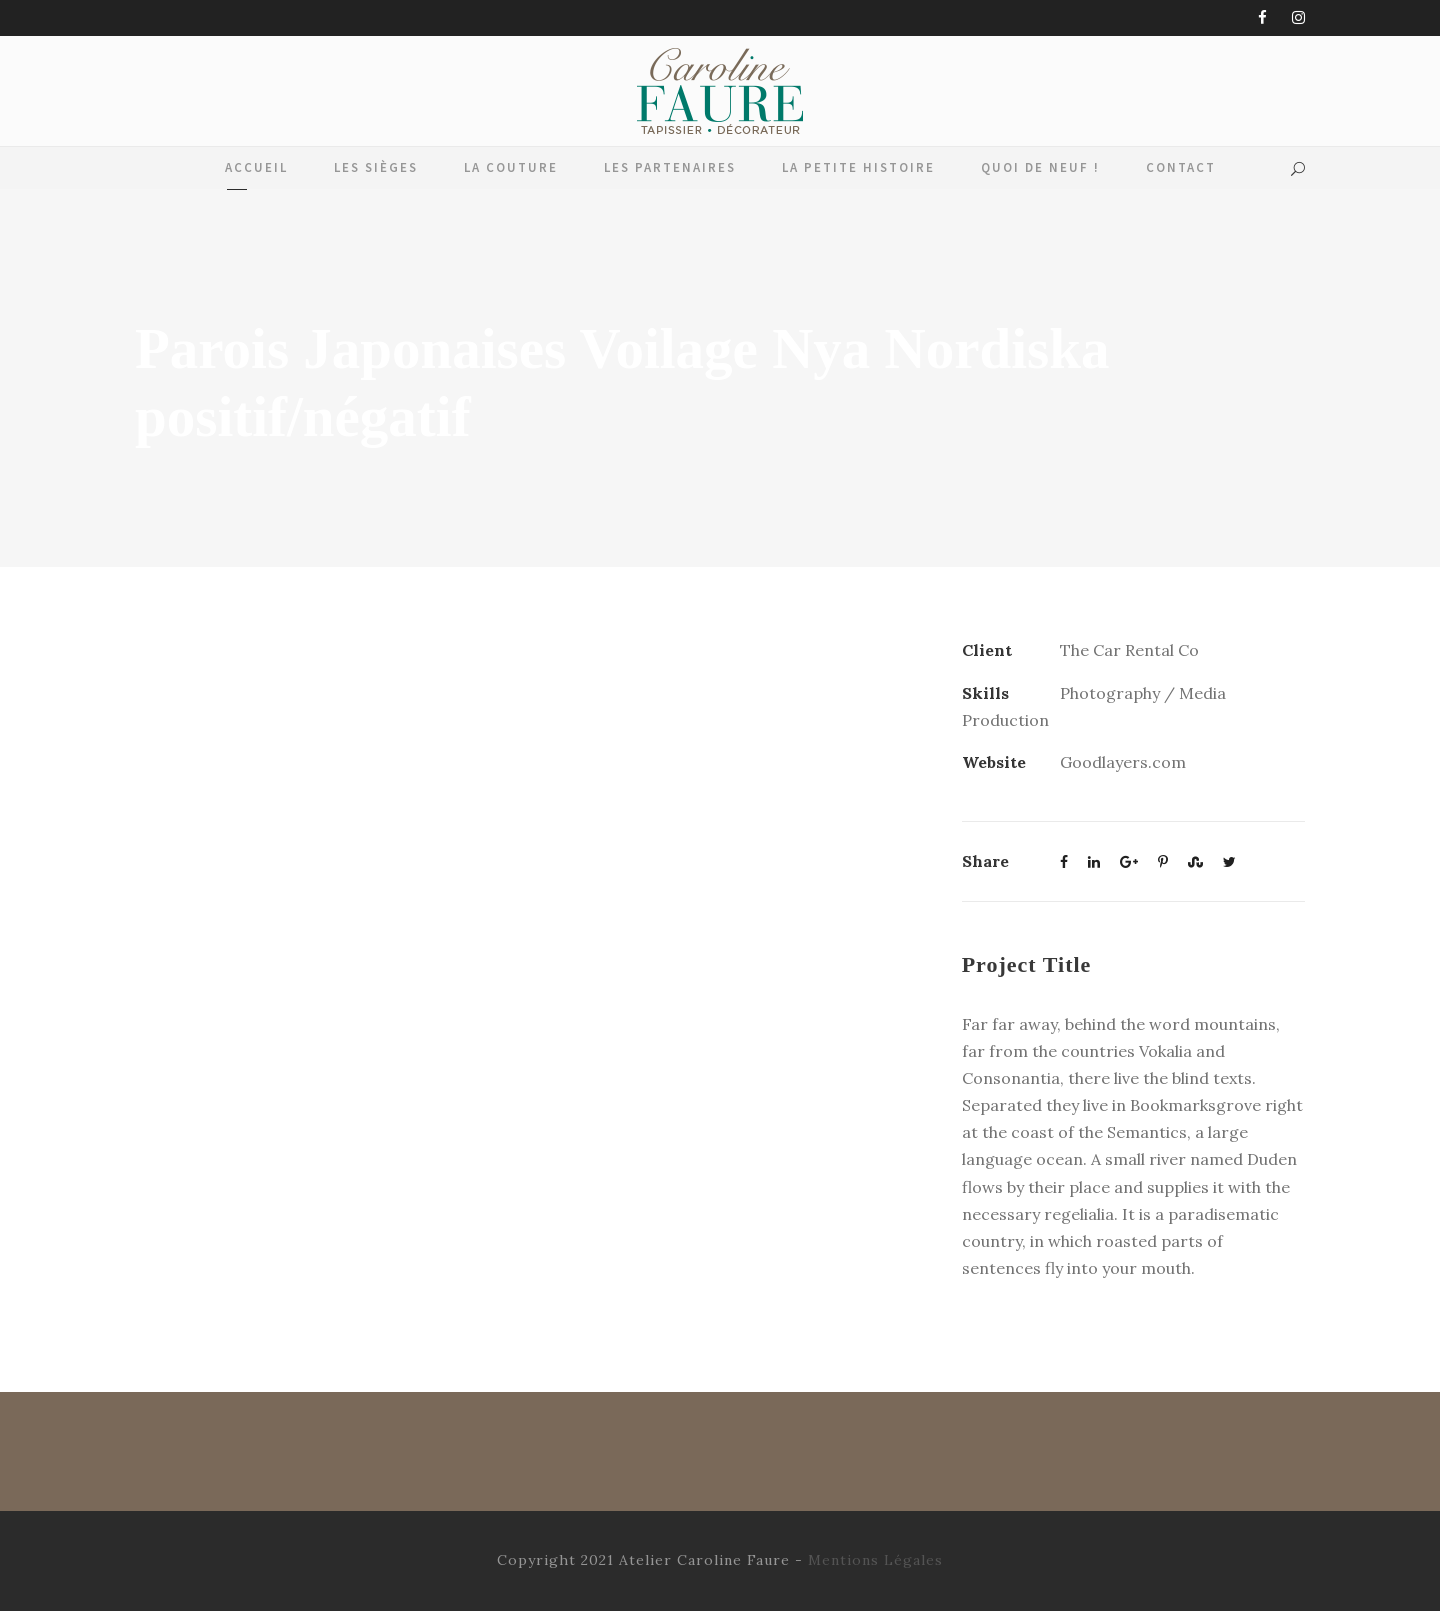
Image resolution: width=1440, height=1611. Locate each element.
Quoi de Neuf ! (1040, 167)
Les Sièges (376, 167)
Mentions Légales (875, 1560)
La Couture (511, 167)
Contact (1181, 167)
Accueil (256, 167)
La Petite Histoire (858, 167)
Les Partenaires (670, 167)
